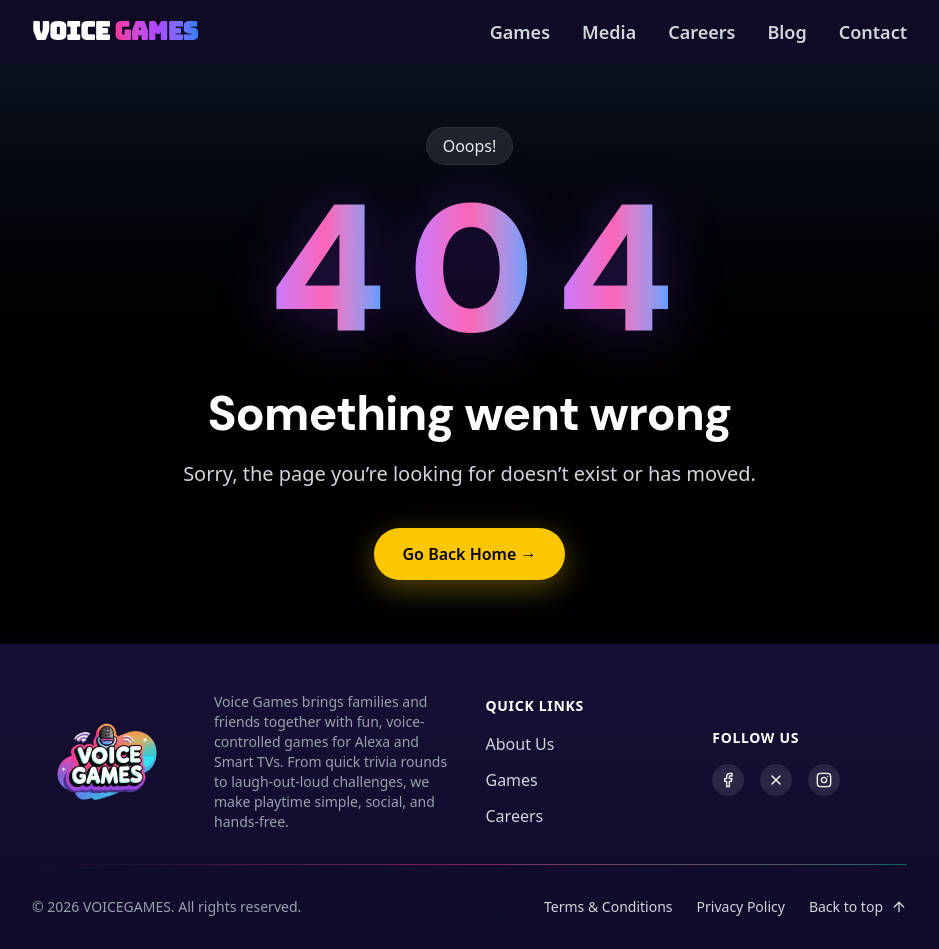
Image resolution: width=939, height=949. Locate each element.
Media (609, 32)
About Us (520, 744)
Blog (786, 32)
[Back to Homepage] (115, 32)
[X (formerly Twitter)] (776, 780)
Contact (873, 32)
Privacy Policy (741, 906)
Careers (701, 32)
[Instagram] (824, 780)
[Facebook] (728, 780)
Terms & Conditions (608, 906)
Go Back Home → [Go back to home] (469, 554)
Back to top (858, 906)
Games (520, 32)
